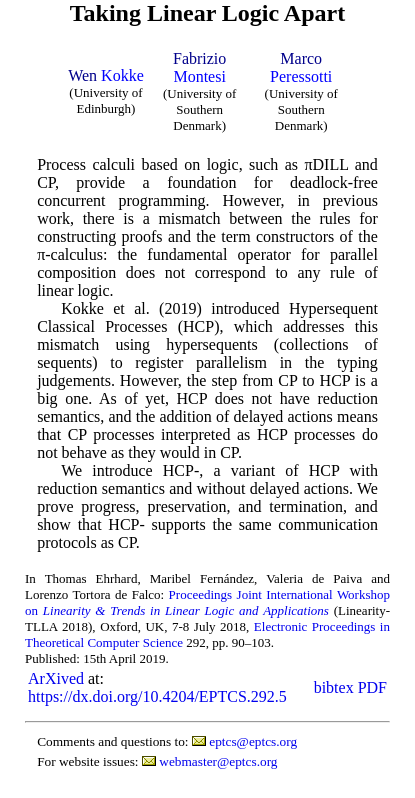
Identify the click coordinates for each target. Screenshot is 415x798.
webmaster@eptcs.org (218, 761)
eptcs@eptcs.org (253, 741)
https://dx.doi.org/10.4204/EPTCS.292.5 (157, 696)
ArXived (56, 678)
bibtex (334, 687)
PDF (372, 687)
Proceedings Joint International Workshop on (207, 602)
